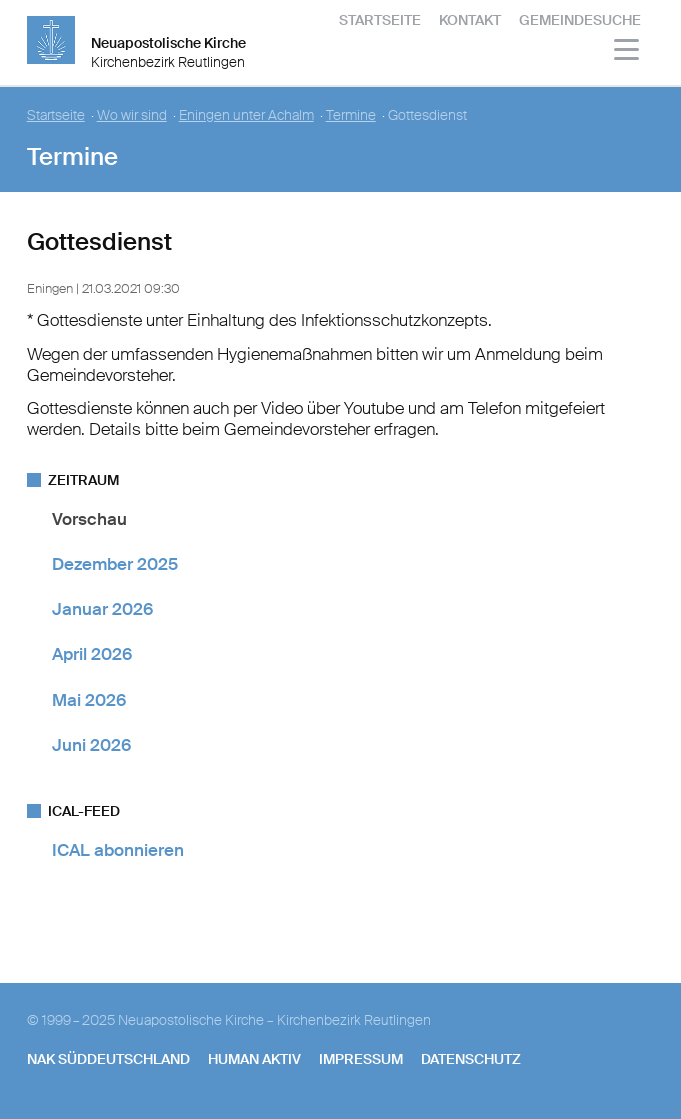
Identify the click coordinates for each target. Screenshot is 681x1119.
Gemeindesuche (580, 20)
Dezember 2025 (115, 564)
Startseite (380, 20)
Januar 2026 (102, 609)
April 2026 (92, 654)
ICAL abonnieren (118, 850)
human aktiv (254, 1059)
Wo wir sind (132, 115)
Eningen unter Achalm (246, 115)
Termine (351, 115)
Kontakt (470, 20)
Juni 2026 (91, 745)
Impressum (361, 1059)
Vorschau (89, 519)
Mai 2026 (89, 700)
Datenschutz (471, 1059)
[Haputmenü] (627, 52)
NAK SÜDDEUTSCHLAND (108, 1059)
